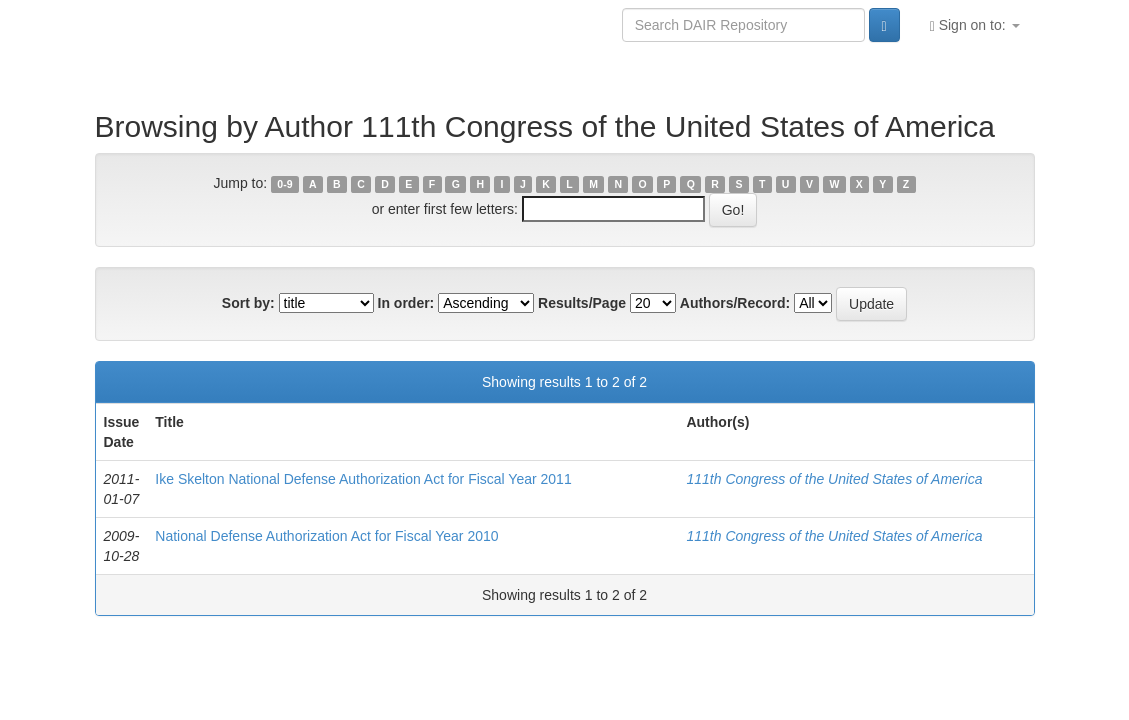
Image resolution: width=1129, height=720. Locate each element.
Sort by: (248, 303)
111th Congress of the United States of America (834, 479)
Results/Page (582, 303)
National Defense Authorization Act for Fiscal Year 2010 (326, 536)
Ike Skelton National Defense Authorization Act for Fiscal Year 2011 (363, 479)
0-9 (284, 184)
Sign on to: (975, 25)
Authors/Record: (735, 303)
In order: (406, 303)
